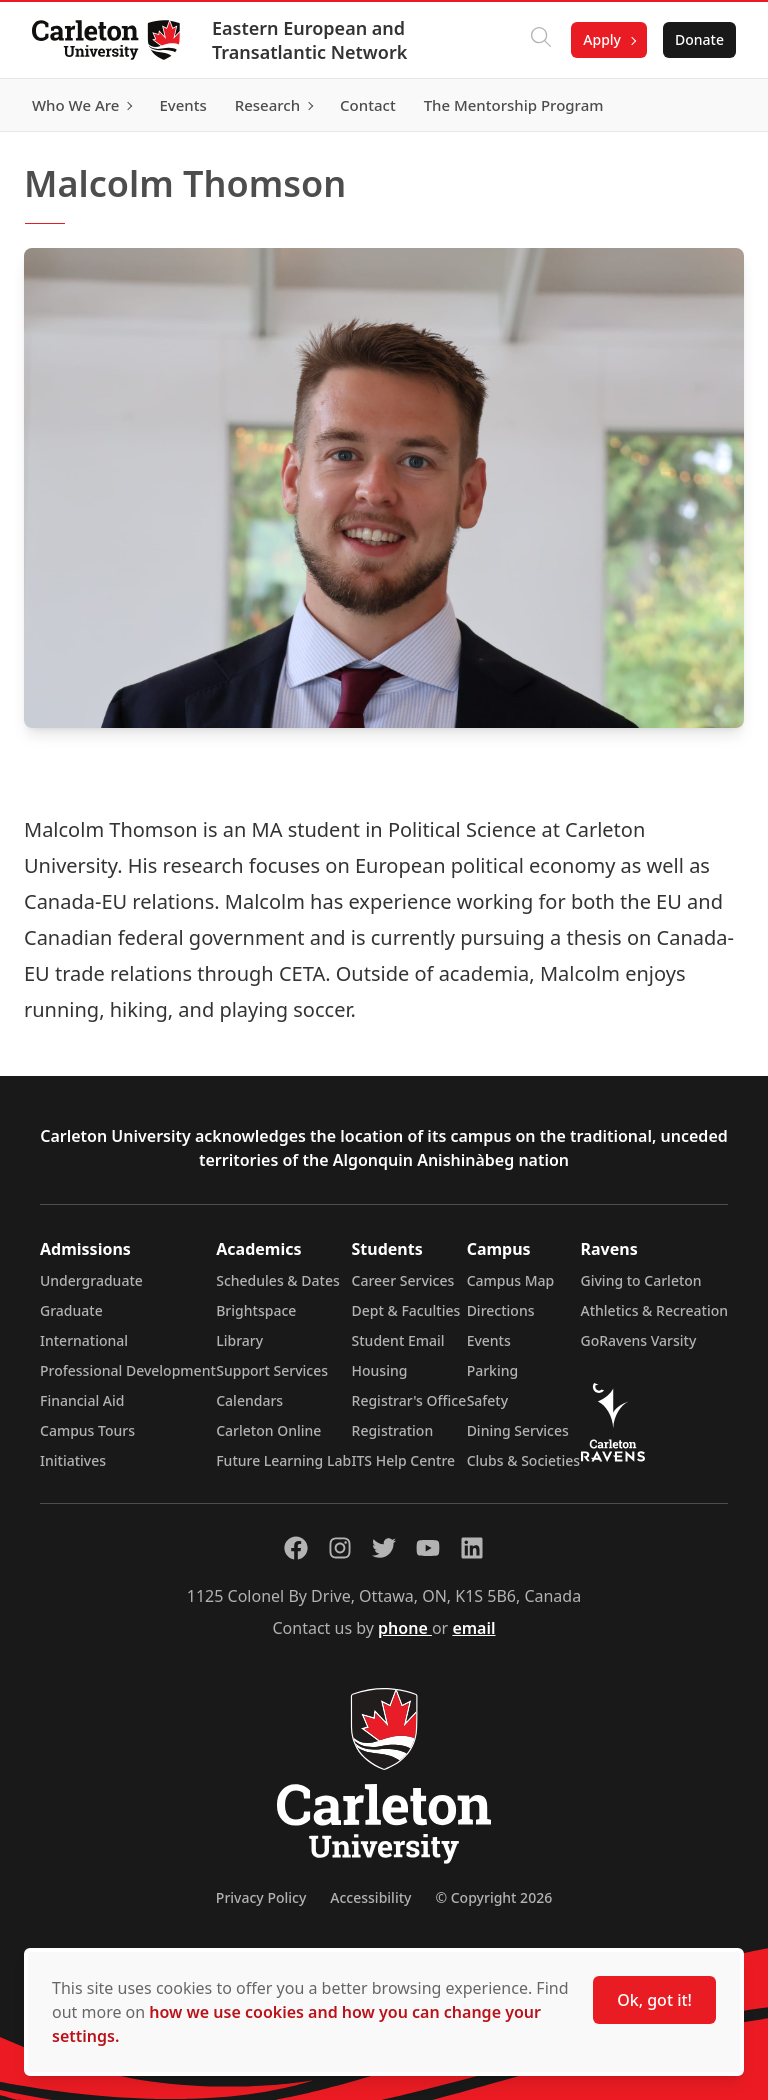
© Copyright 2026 (493, 1897)
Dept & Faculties (406, 1310)
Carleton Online (268, 1430)
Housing (380, 1370)
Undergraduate (91, 1280)
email (473, 1628)
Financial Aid (82, 1400)
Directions (501, 1310)
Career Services (403, 1280)
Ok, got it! (654, 2000)
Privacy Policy (261, 1897)
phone (405, 1628)
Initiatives (73, 1460)
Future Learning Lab (283, 1460)
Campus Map (511, 1280)
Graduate (71, 1310)
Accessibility (370, 1897)
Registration (393, 1430)
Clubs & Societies (523, 1460)
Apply (602, 39)
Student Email (398, 1340)
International (84, 1340)
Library (239, 1340)
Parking (493, 1370)
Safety (488, 1400)
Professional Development (128, 1370)
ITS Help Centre (404, 1460)
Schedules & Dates (278, 1280)
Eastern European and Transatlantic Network (309, 40)
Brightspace (256, 1310)
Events (489, 1340)
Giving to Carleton (641, 1280)
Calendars (249, 1400)
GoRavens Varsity (639, 1340)
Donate (699, 39)
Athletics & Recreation (654, 1310)
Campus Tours (87, 1430)
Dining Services (518, 1430)
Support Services (272, 1370)
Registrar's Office (409, 1400)
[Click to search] (541, 40)
